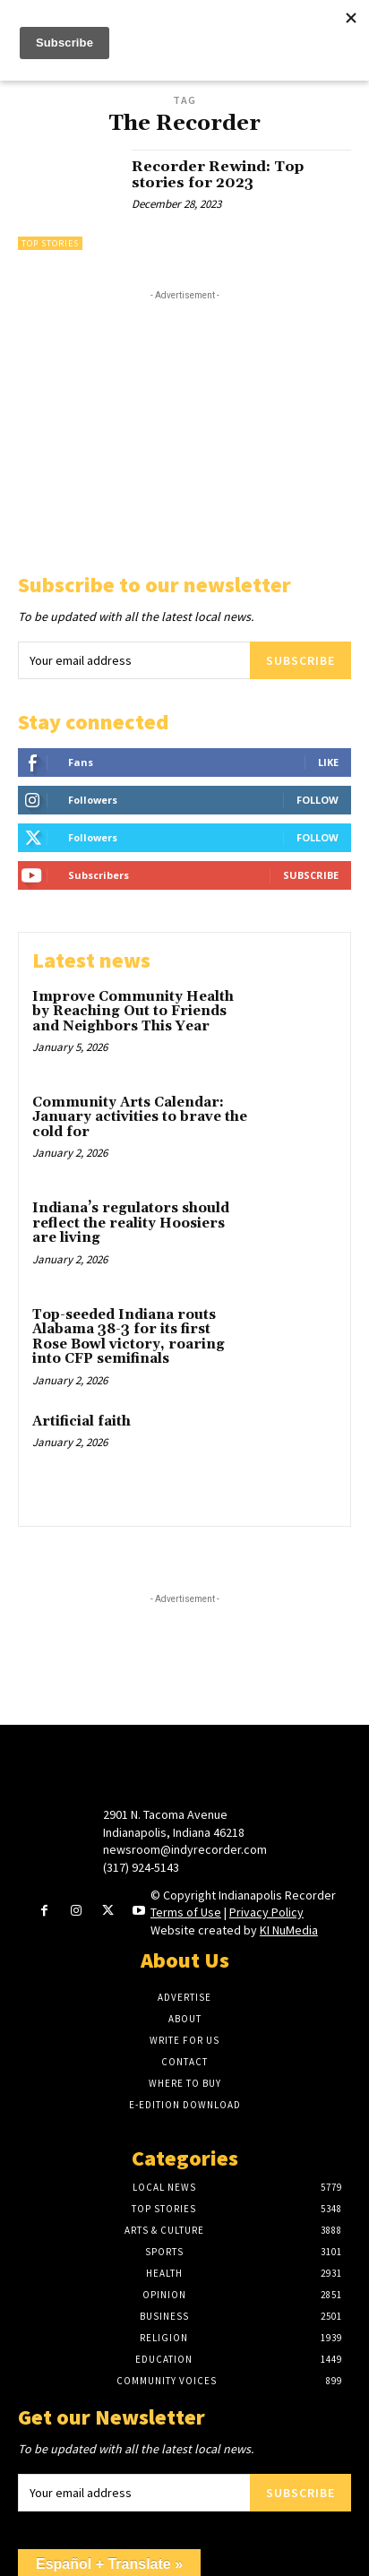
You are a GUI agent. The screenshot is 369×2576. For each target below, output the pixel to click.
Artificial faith (81, 1421)
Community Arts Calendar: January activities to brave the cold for (139, 1117)
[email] (134, 660)
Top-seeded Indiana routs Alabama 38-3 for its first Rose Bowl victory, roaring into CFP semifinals (128, 1337)
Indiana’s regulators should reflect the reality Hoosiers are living (130, 1223)
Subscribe (300, 660)
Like (328, 762)
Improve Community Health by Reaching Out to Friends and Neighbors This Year (133, 1011)
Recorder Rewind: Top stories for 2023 (218, 175)
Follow (317, 799)
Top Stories (50, 243)
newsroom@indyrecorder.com (185, 1849)
